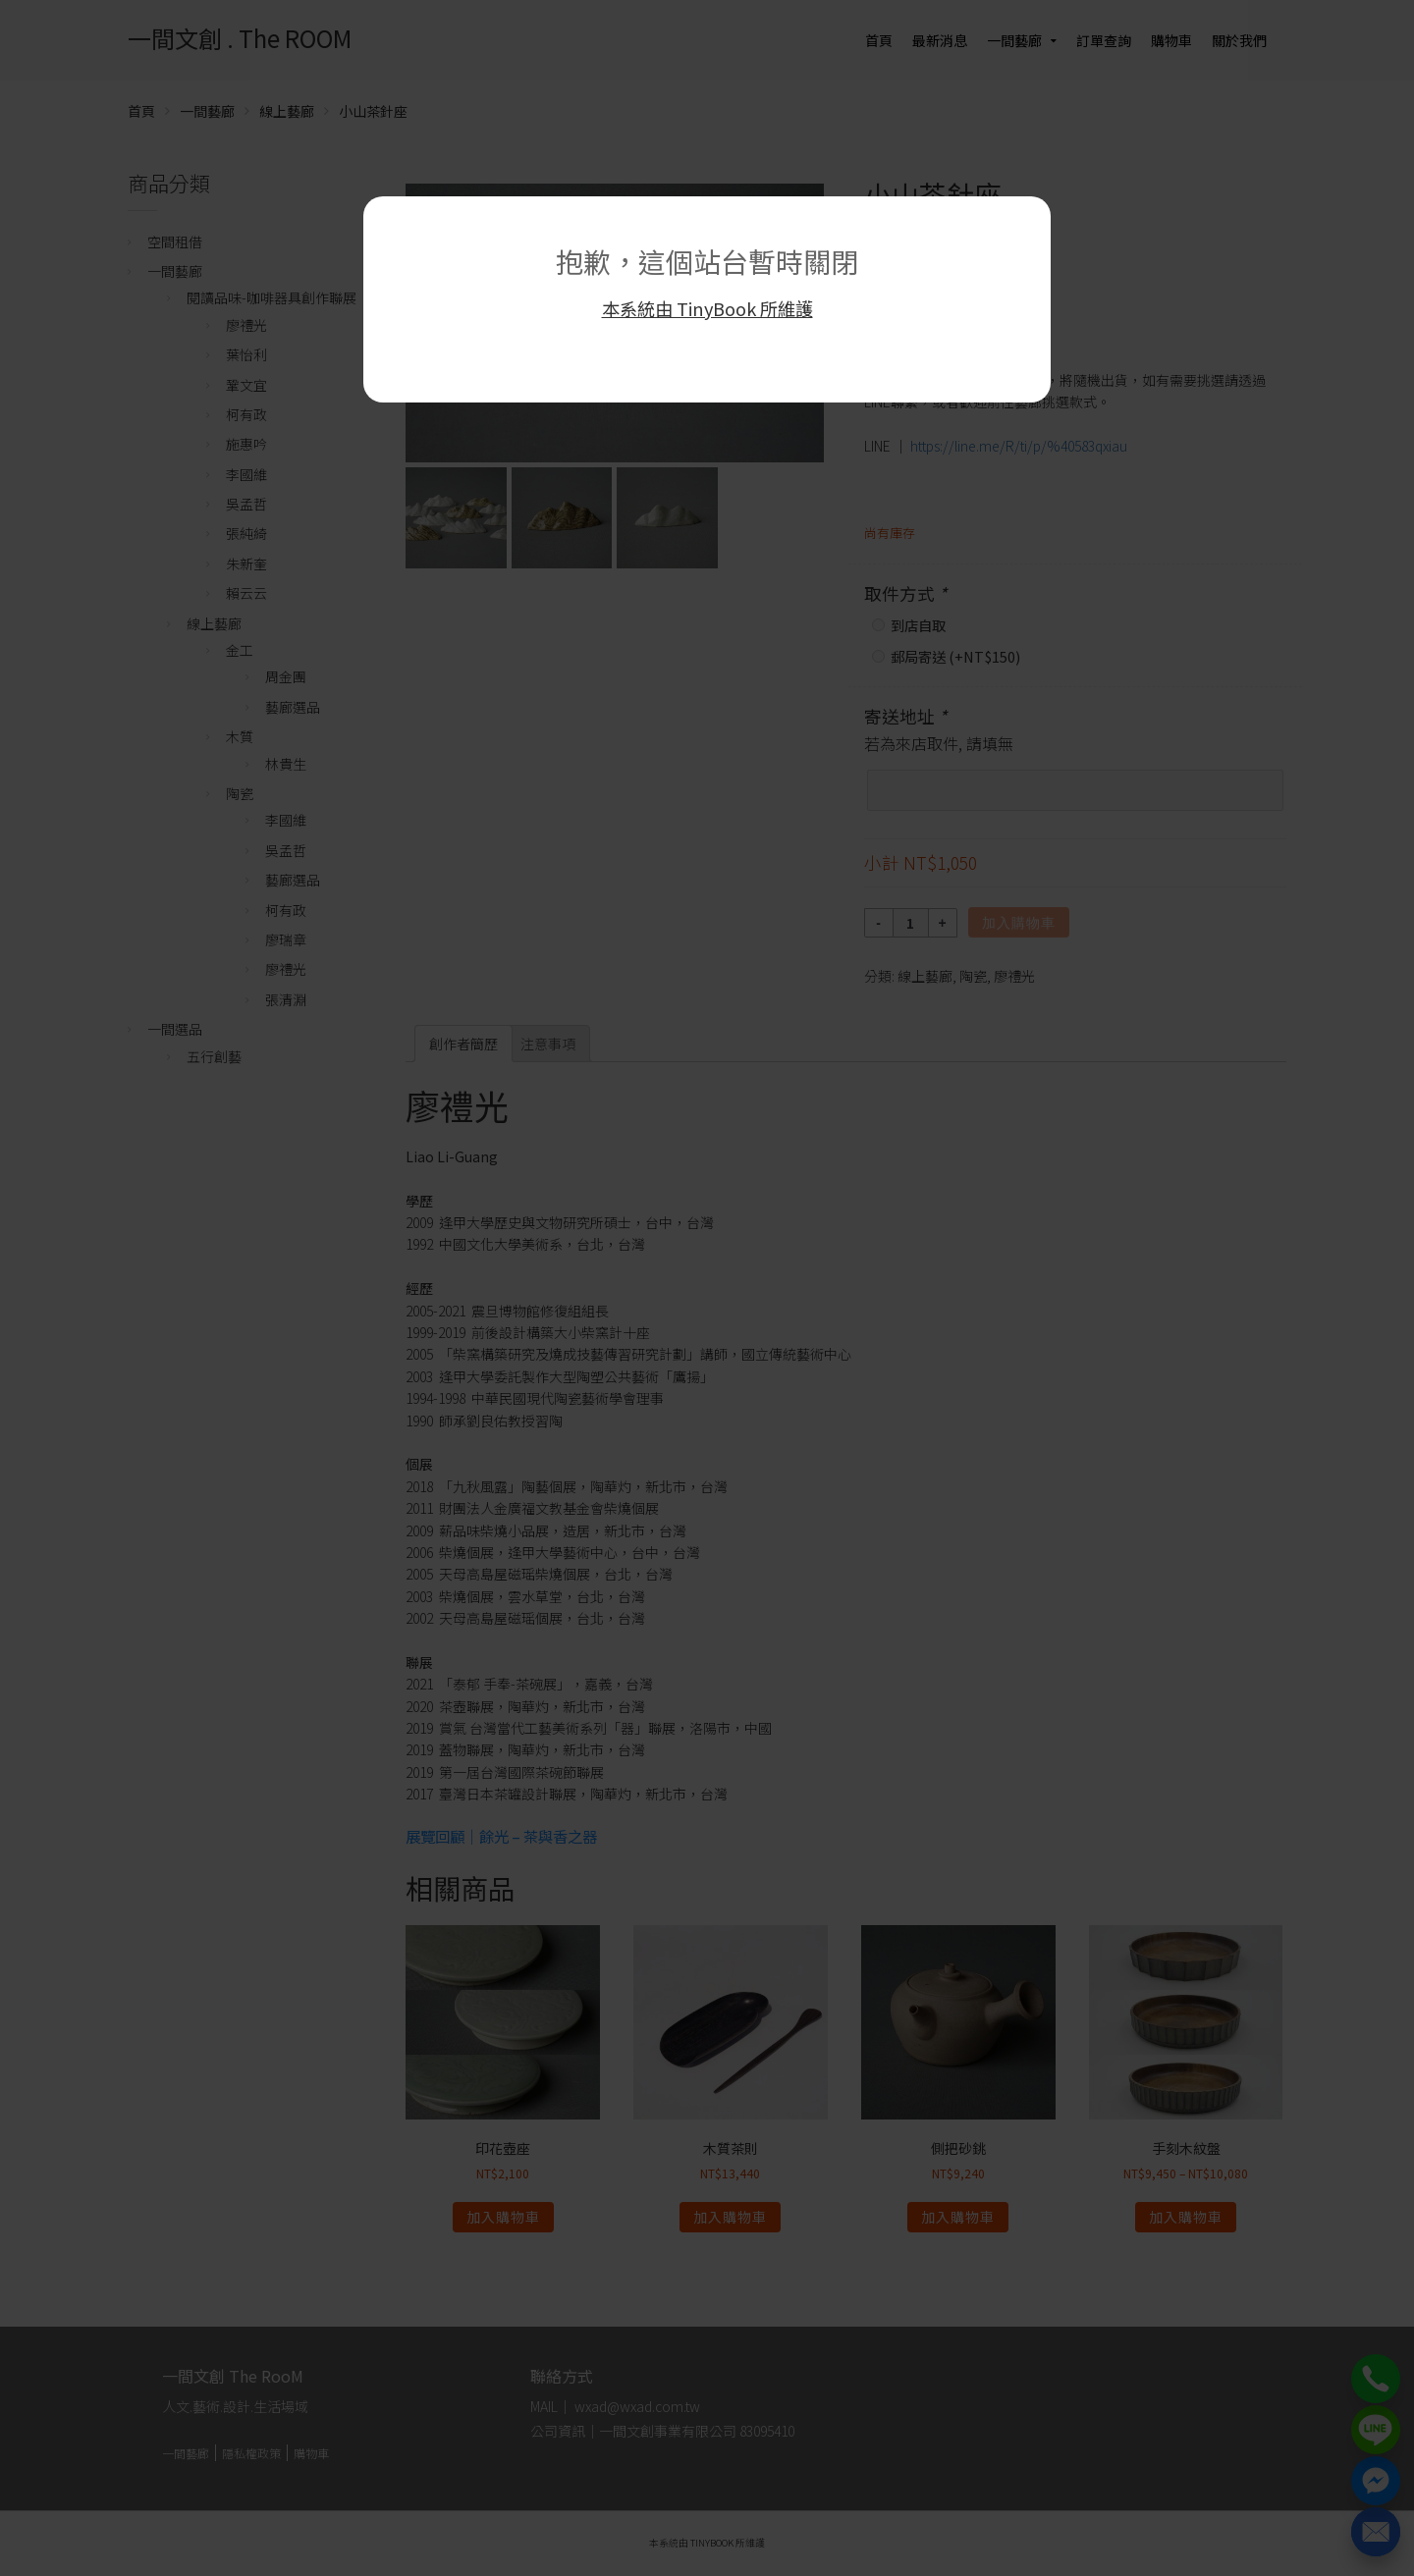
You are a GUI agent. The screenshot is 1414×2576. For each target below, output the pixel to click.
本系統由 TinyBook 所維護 (707, 308)
